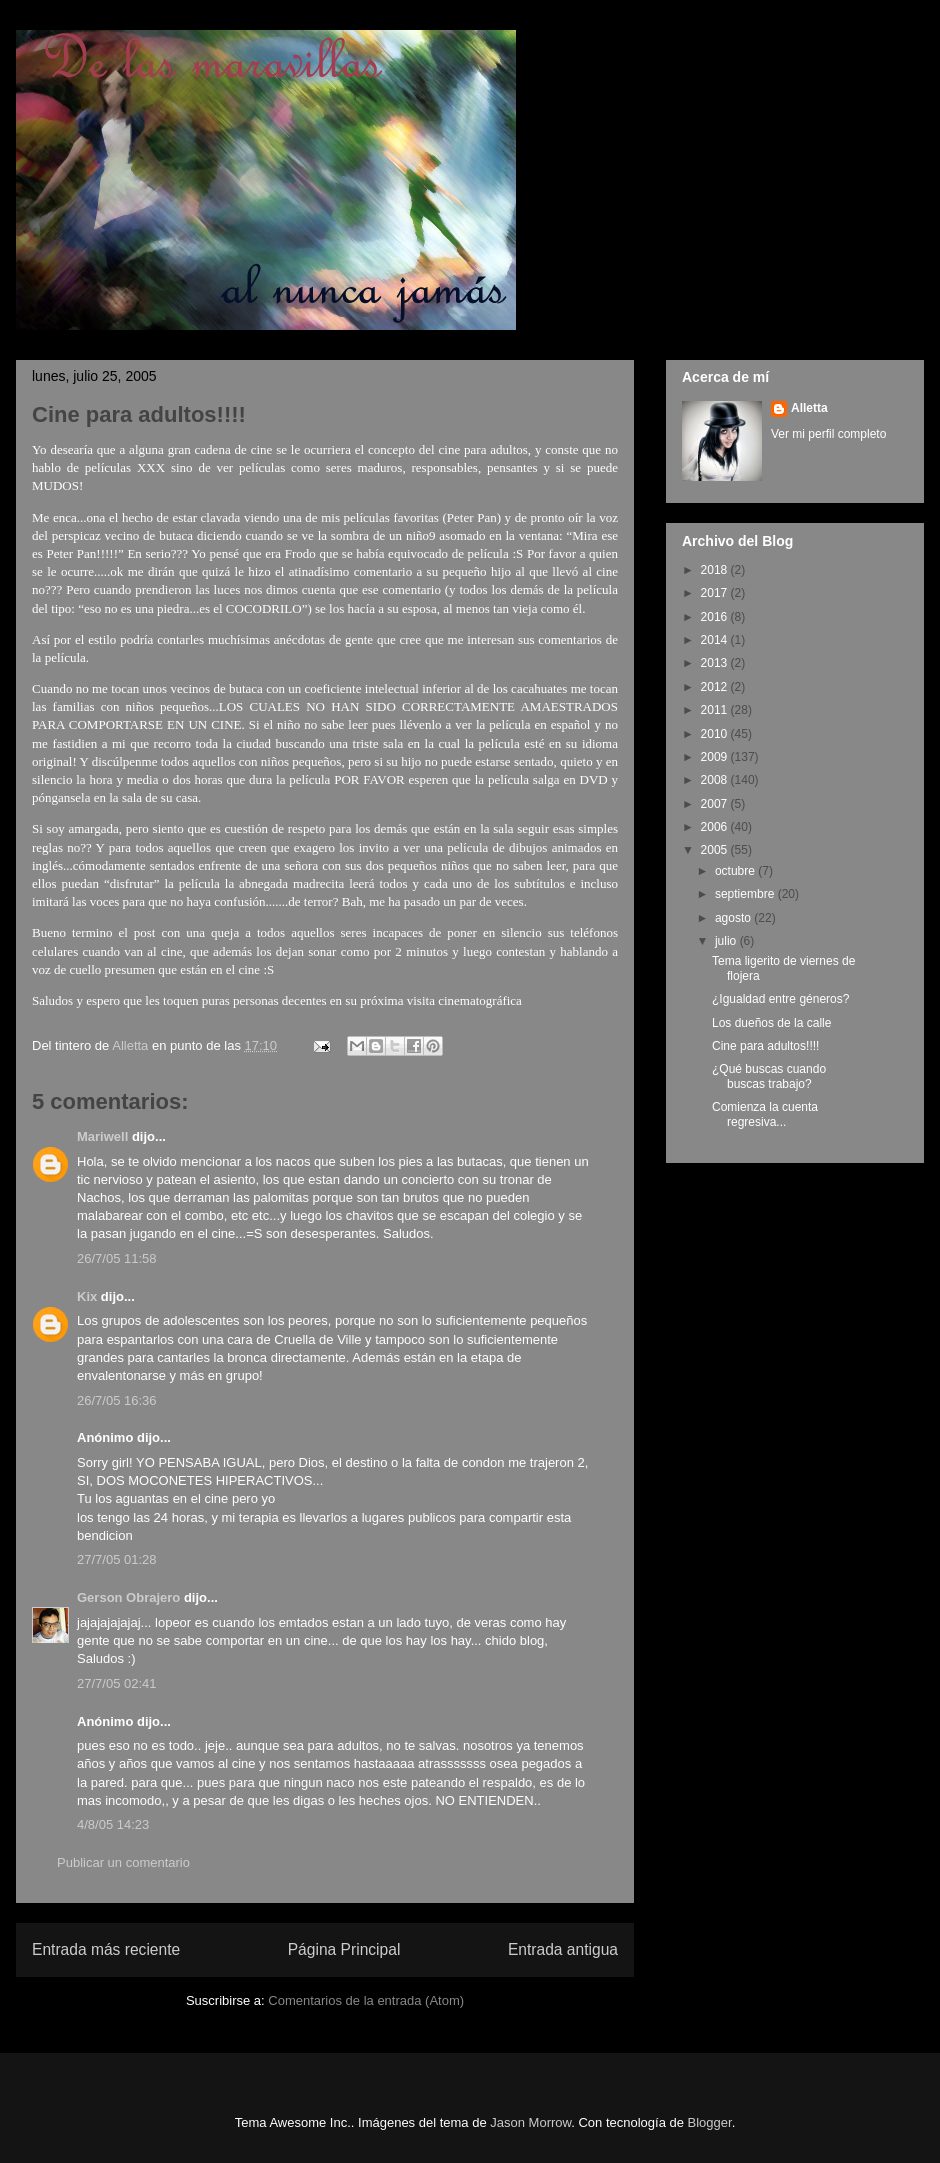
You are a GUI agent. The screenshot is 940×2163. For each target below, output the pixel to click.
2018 (716, 570)
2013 (716, 663)
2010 (716, 734)
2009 (716, 757)
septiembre (746, 894)
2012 (716, 687)
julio (727, 941)
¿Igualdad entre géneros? (780, 999)
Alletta (809, 408)
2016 (716, 617)
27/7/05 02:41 (117, 1683)
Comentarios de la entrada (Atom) (366, 2000)
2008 (716, 780)
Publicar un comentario (123, 1862)
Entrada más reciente (106, 1949)
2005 (716, 850)
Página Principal (344, 1949)
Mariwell (102, 1136)
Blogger (710, 2122)
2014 (716, 640)
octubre (736, 871)
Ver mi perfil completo (828, 434)
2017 (716, 593)
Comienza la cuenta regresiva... (765, 1114)
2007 (716, 804)
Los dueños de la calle (771, 1023)
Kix (87, 1296)
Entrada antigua (563, 1949)
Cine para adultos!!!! (765, 1046)
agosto (734, 918)
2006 (716, 827)
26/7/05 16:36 (117, 1400)
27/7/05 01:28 (117, 1559)
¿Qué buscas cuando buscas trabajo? (769, 1076)
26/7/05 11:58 (117, 1258)
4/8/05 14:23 (113, 1824)
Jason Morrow (530, 2122)
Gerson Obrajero (128, 1597)
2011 (716, 710)
